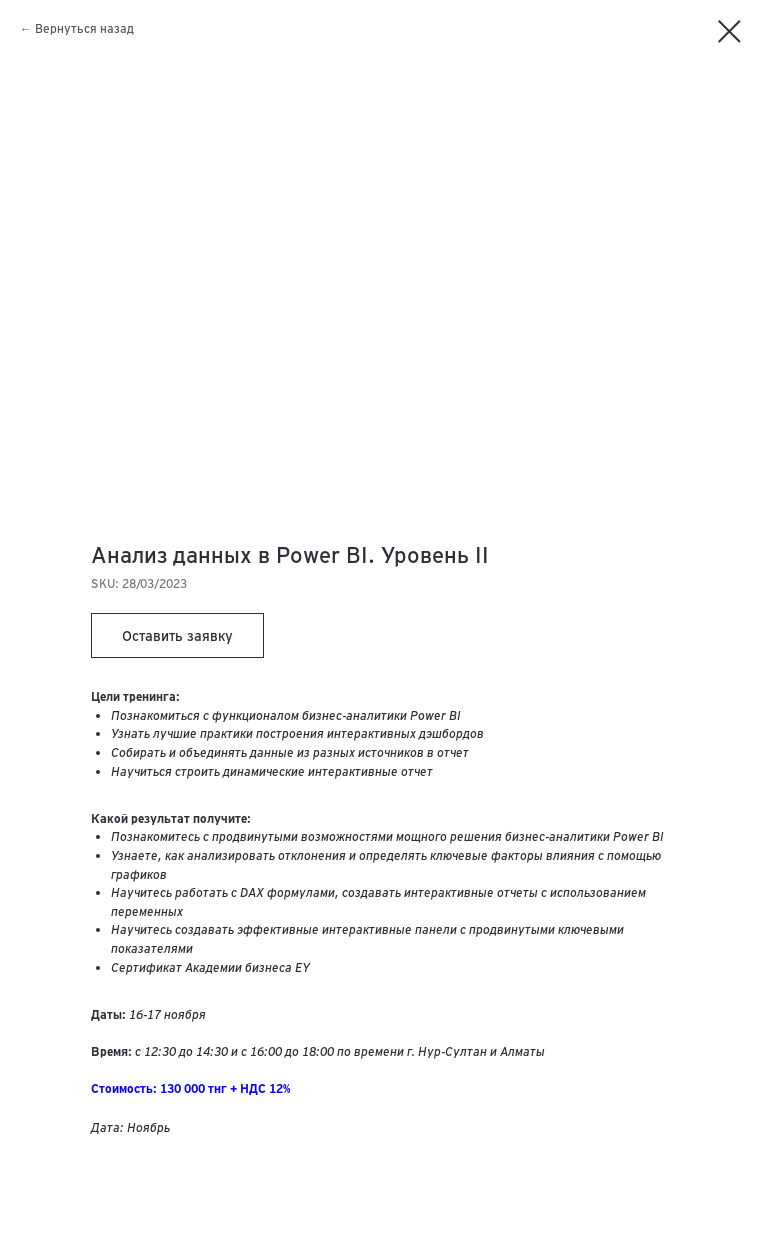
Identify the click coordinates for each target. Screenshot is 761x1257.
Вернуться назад (84, 28)
